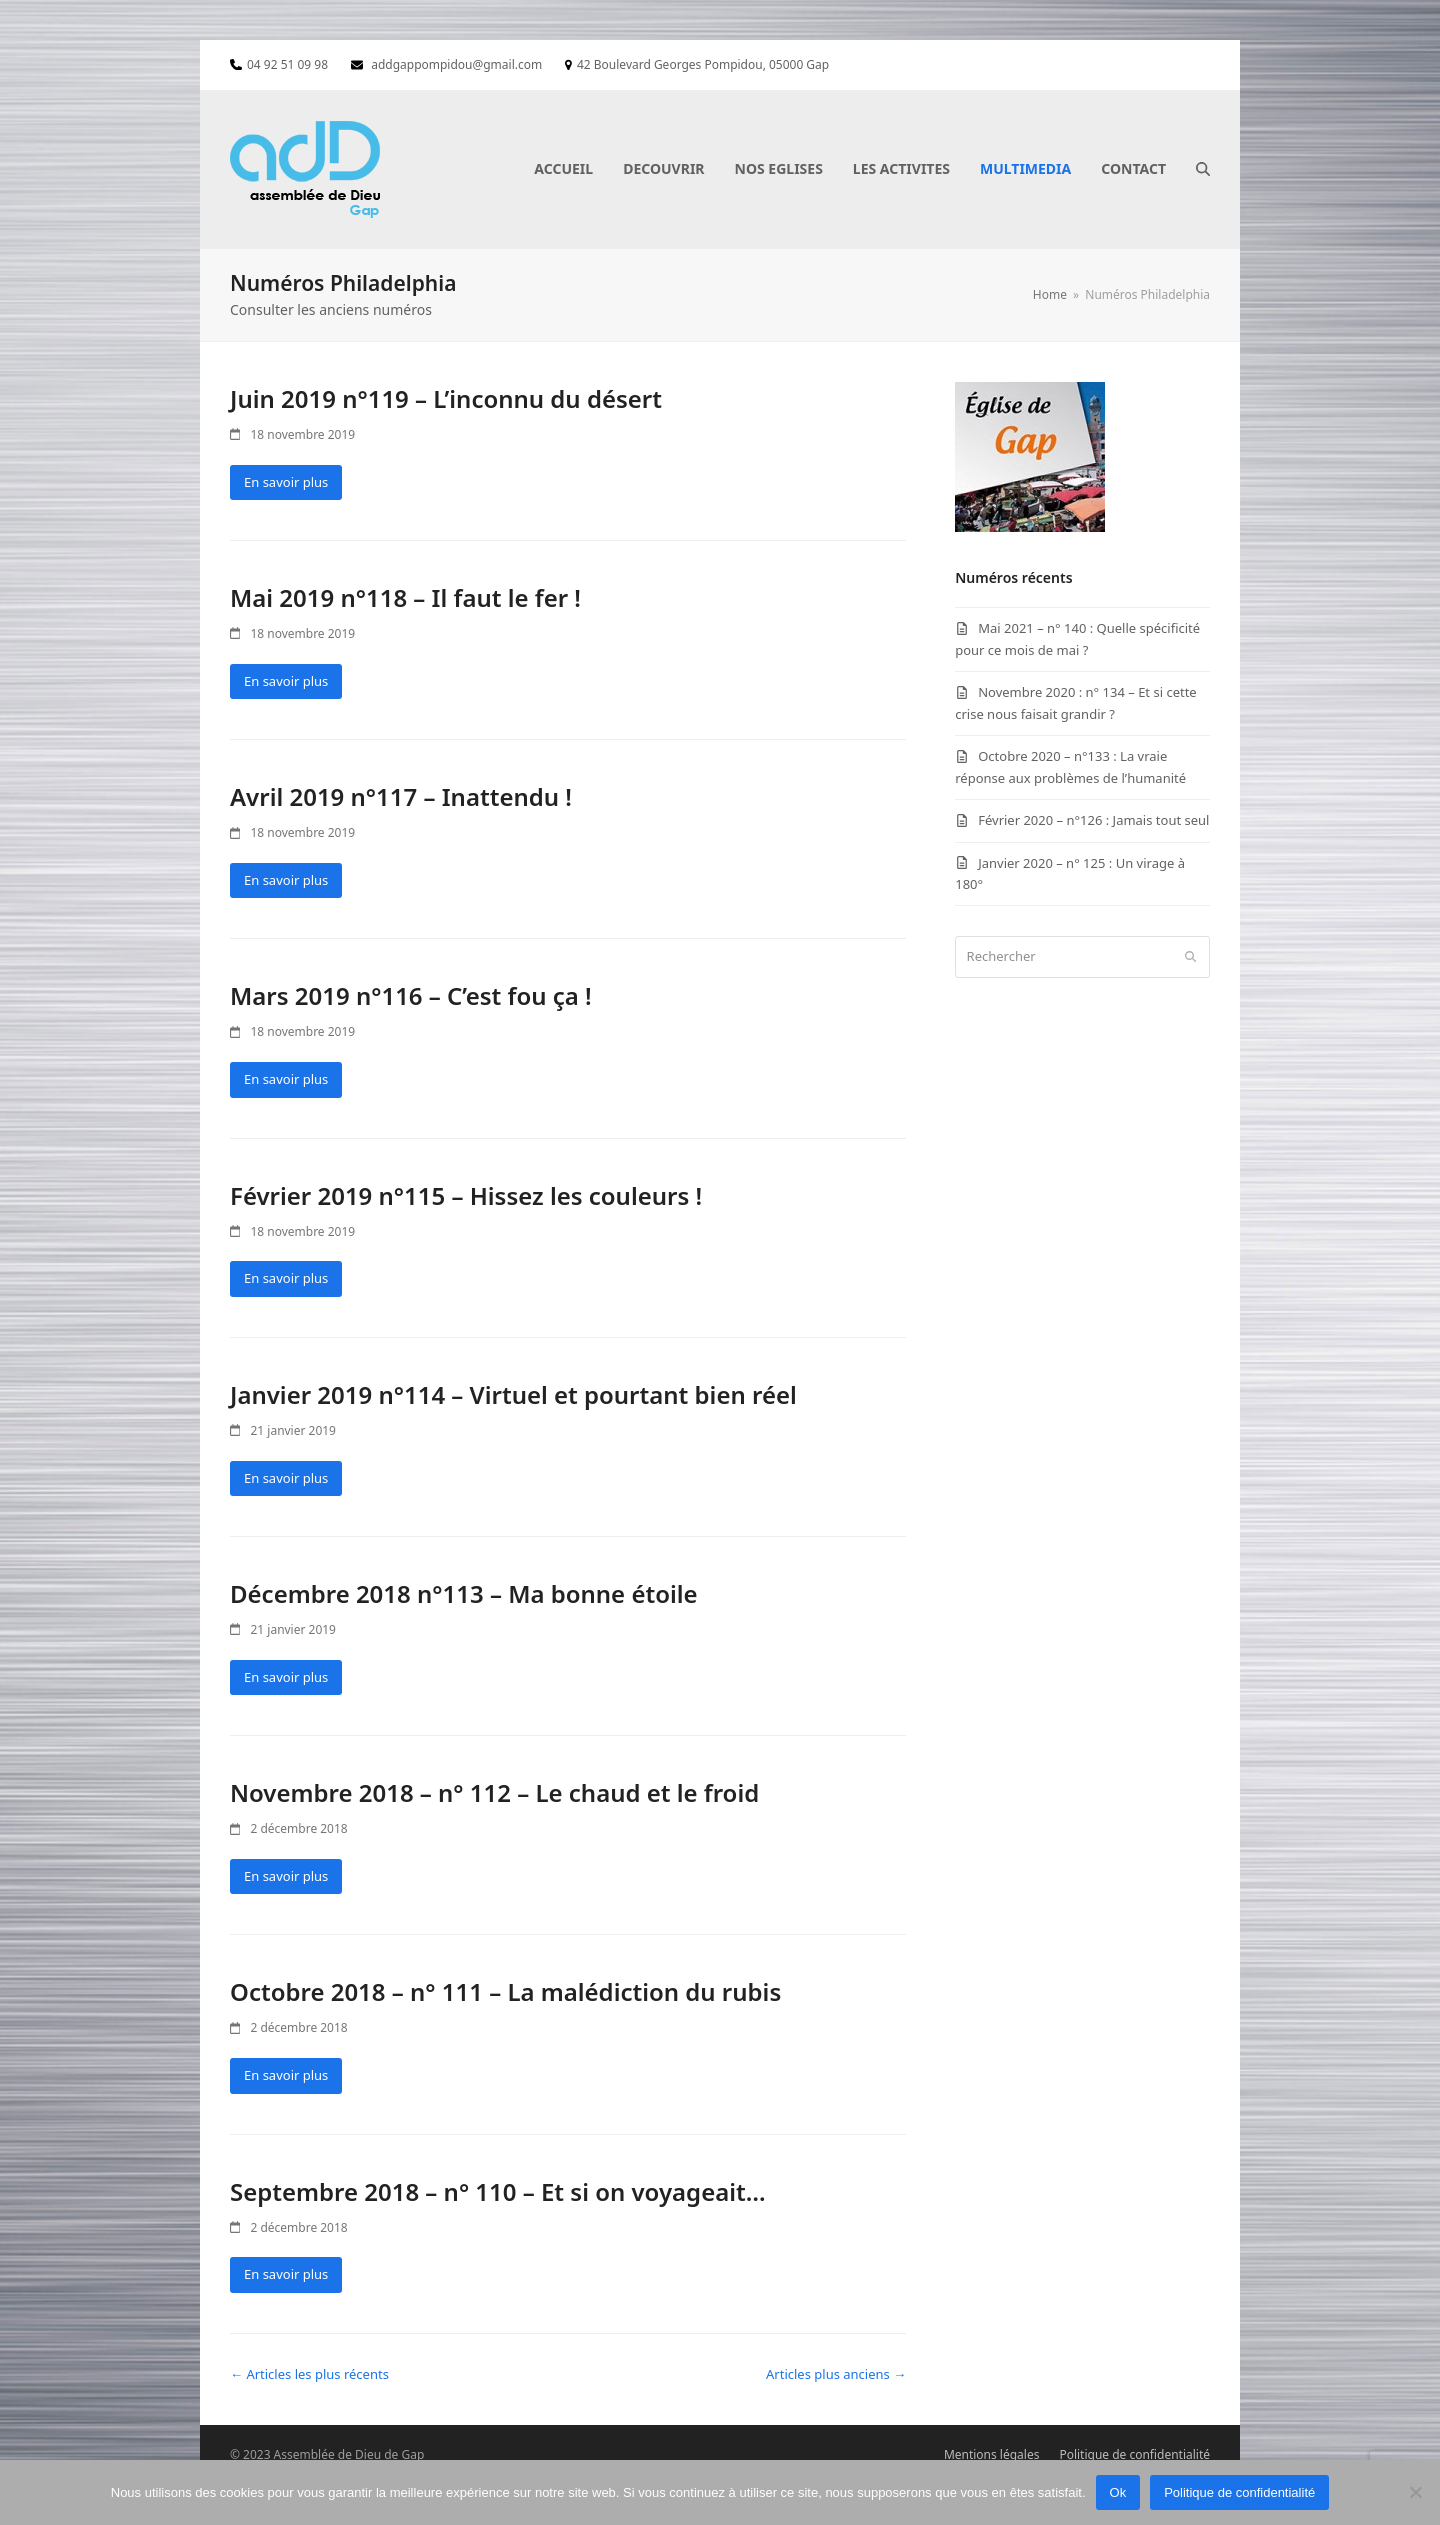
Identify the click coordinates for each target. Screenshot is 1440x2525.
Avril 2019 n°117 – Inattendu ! (401, 796)
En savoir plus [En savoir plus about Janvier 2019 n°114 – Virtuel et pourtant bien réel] (286, 1478)
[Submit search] (1190, 957)
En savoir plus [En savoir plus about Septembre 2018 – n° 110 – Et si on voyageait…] (286, 2274)
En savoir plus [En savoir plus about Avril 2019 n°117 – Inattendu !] (286, 880)
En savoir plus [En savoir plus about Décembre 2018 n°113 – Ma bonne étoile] (286, 1677)
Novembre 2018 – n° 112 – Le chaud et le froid (494, 1792)
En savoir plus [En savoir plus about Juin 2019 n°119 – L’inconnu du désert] (286, 482)
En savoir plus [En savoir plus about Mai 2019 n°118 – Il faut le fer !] (286, 681)
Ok (1118, 2492)
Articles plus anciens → (836, 2374)
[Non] (1415, 2492)
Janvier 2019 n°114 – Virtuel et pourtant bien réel (513, 1394)
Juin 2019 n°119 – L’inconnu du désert (446, 398)
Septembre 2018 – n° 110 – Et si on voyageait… (498, 2191)
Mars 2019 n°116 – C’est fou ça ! (411, 995)
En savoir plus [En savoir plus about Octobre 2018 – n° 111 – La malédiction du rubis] (286, 2075)
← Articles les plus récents (309, 2374)
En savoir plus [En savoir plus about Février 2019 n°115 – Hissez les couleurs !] (286, 1278)
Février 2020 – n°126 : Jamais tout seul (1093, 820)
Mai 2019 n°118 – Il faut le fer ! (405, 597)
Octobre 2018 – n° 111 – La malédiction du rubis (505, 1991)
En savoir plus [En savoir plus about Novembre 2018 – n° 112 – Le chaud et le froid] (286, 1876)
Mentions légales (992, 2454)
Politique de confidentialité (1134, 2454)
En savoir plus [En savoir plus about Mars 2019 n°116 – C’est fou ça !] (286, 1079)
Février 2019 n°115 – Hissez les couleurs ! (466, 1195)
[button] (1203, 169)
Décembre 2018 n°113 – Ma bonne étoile (464, 1593)
